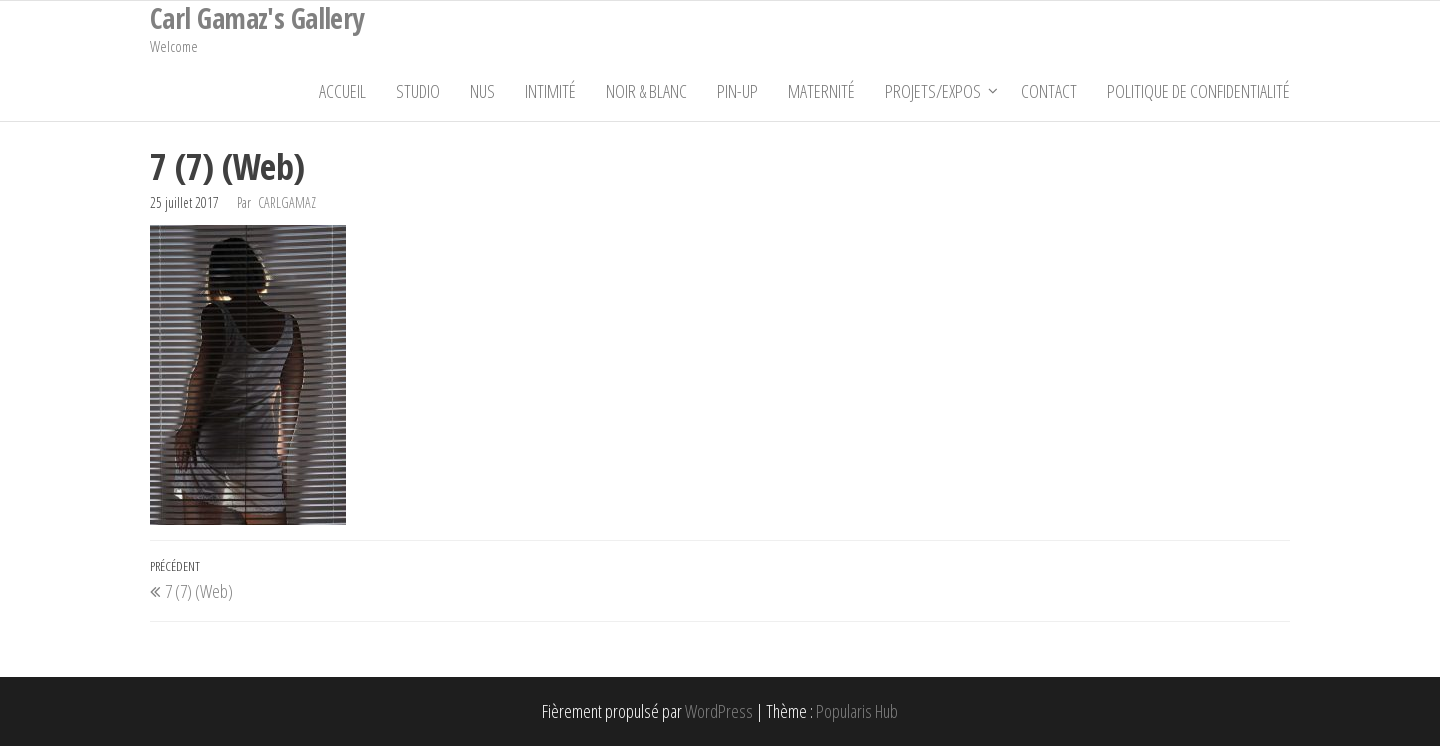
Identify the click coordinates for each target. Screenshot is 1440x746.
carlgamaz (287, 202)
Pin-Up (737, 91)
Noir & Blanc (646, 91)
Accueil (342, 91)
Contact (1049, 91)
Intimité (550, 91)
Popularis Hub (857, 711)
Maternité (821, 91)
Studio (418, 91)
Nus (482, 91)
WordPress (719, 711)
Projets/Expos (933, 91)
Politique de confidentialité (1198, 91)
